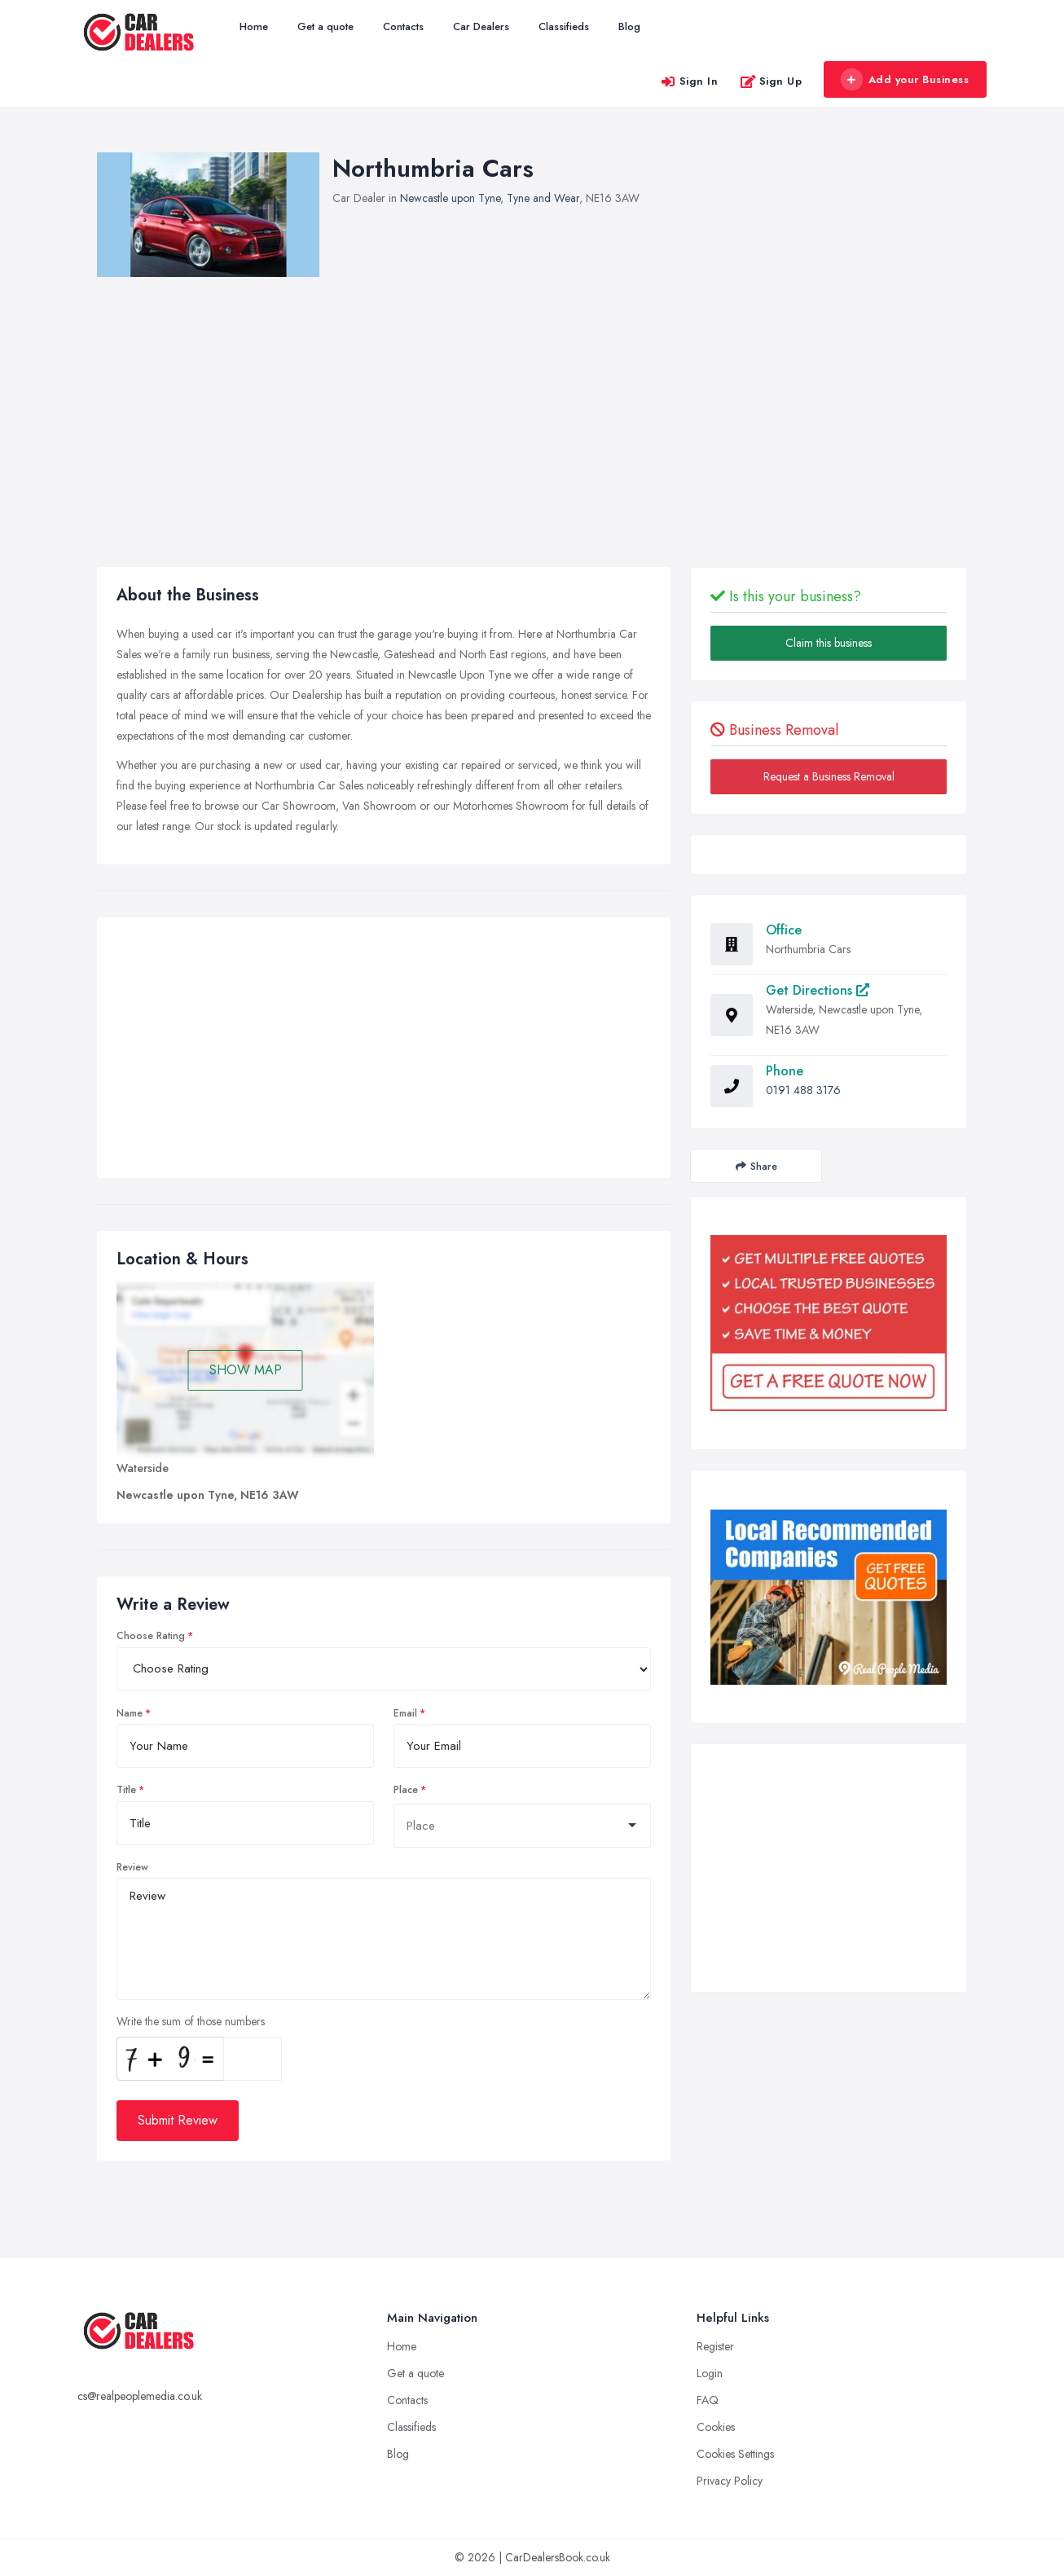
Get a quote (325, 26)
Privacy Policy (730, 2481)
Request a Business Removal (829, 776)
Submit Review (178, 2120)
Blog (629, 26)
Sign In (689, 81)
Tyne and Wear (543, 198)
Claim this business (828, 643)
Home (254, 26)
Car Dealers (481, 26)
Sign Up (771, 81)
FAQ (708, 2400)
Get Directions (817, 990)
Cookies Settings (735, 2454)
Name (130, 1713)
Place (406, 1790)
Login (710, 2373)
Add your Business (904, 79)
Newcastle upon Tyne (450, 198)
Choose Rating (151, 1636)
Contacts (403, 26)
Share (756, 1166)
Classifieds (564, 26)
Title (126, 1790)
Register (715, 2346)
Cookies (716, 2427)
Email (405, 1713)
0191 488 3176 (803, 1090)
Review (132, 1867)
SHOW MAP (245, 1370)
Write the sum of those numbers (191, 2021)
